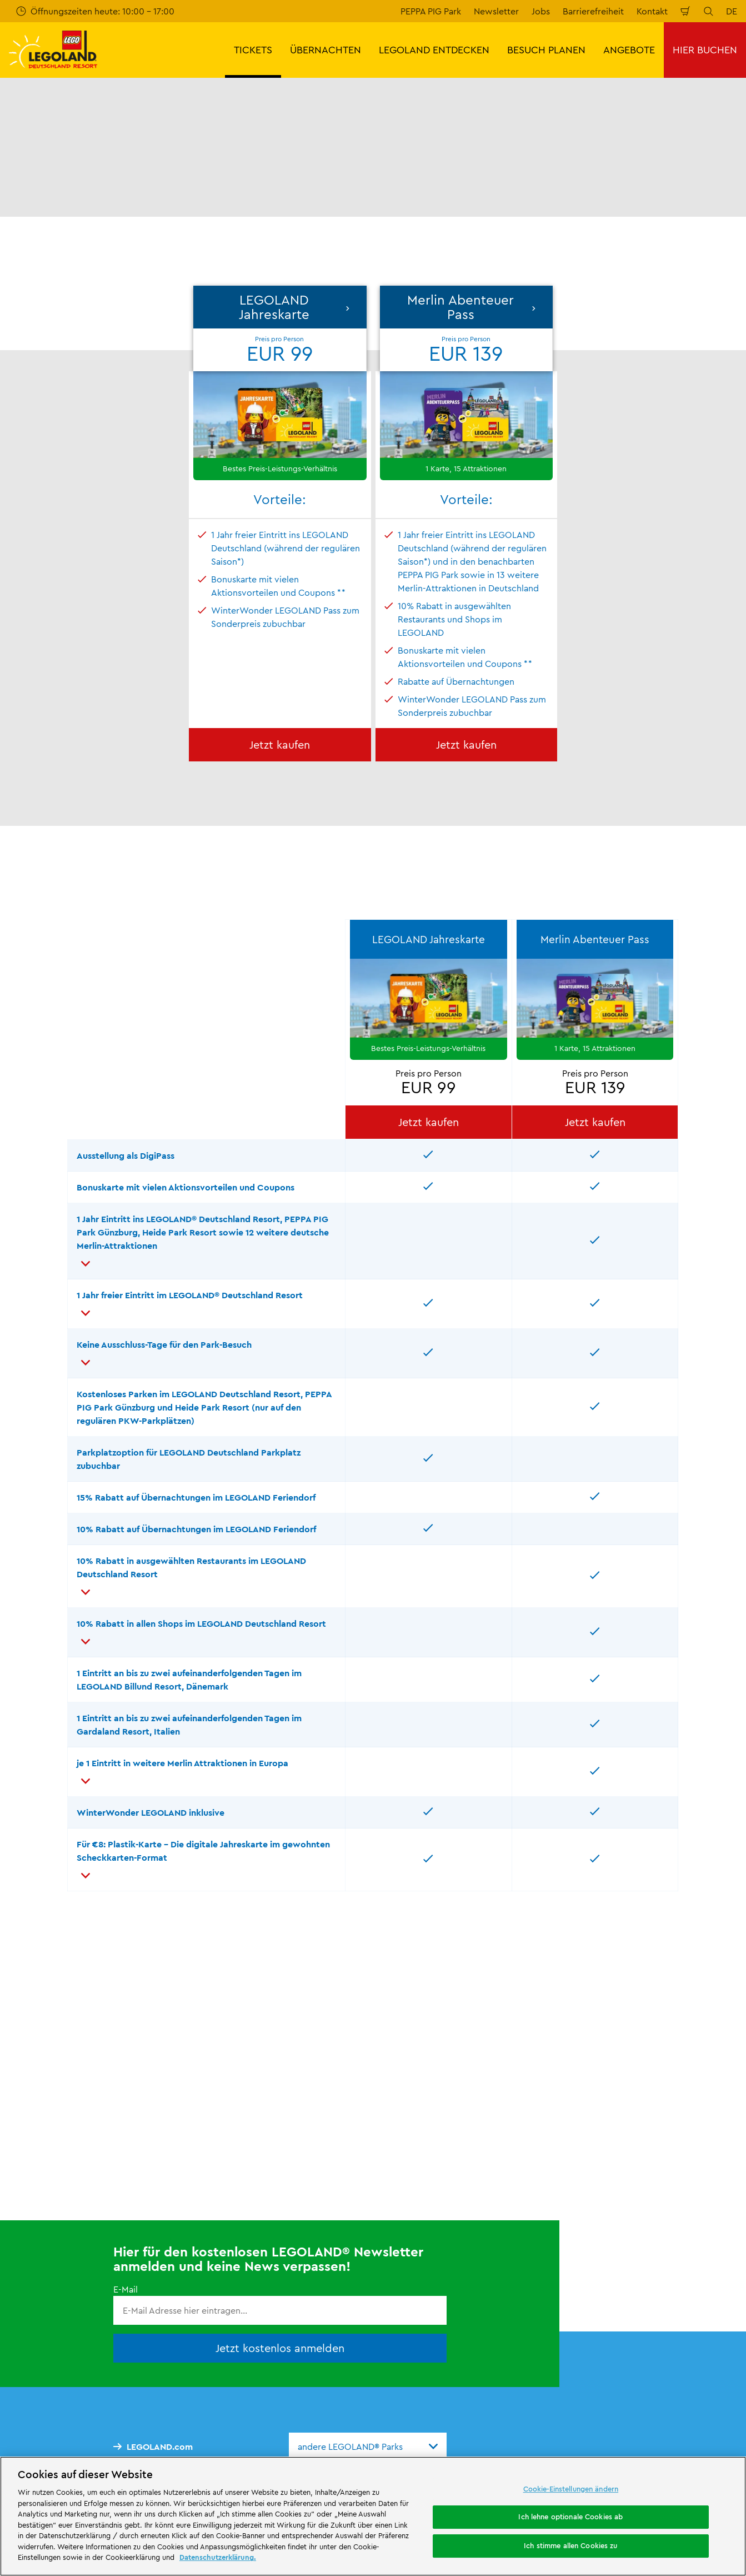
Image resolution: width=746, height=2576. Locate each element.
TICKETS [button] (253, 49)
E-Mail (125, 2289)
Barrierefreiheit (593, 11)
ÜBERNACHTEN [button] (325, 49)
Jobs (541, 11)
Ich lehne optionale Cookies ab (570, 2516)
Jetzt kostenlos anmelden (280, 2348)
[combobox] (368, 2446)
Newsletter (496, 11)
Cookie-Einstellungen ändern (571, 2488)
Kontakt (652, 11)
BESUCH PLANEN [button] (546, 49)
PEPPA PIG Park (430, 11)
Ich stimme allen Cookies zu (571, 2545)
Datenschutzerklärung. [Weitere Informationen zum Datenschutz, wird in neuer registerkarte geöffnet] (217, 2557)
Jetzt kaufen (279, 744)
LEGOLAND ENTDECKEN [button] (434, 49)
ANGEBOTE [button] (629, 49)
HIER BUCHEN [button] (705, 49)
